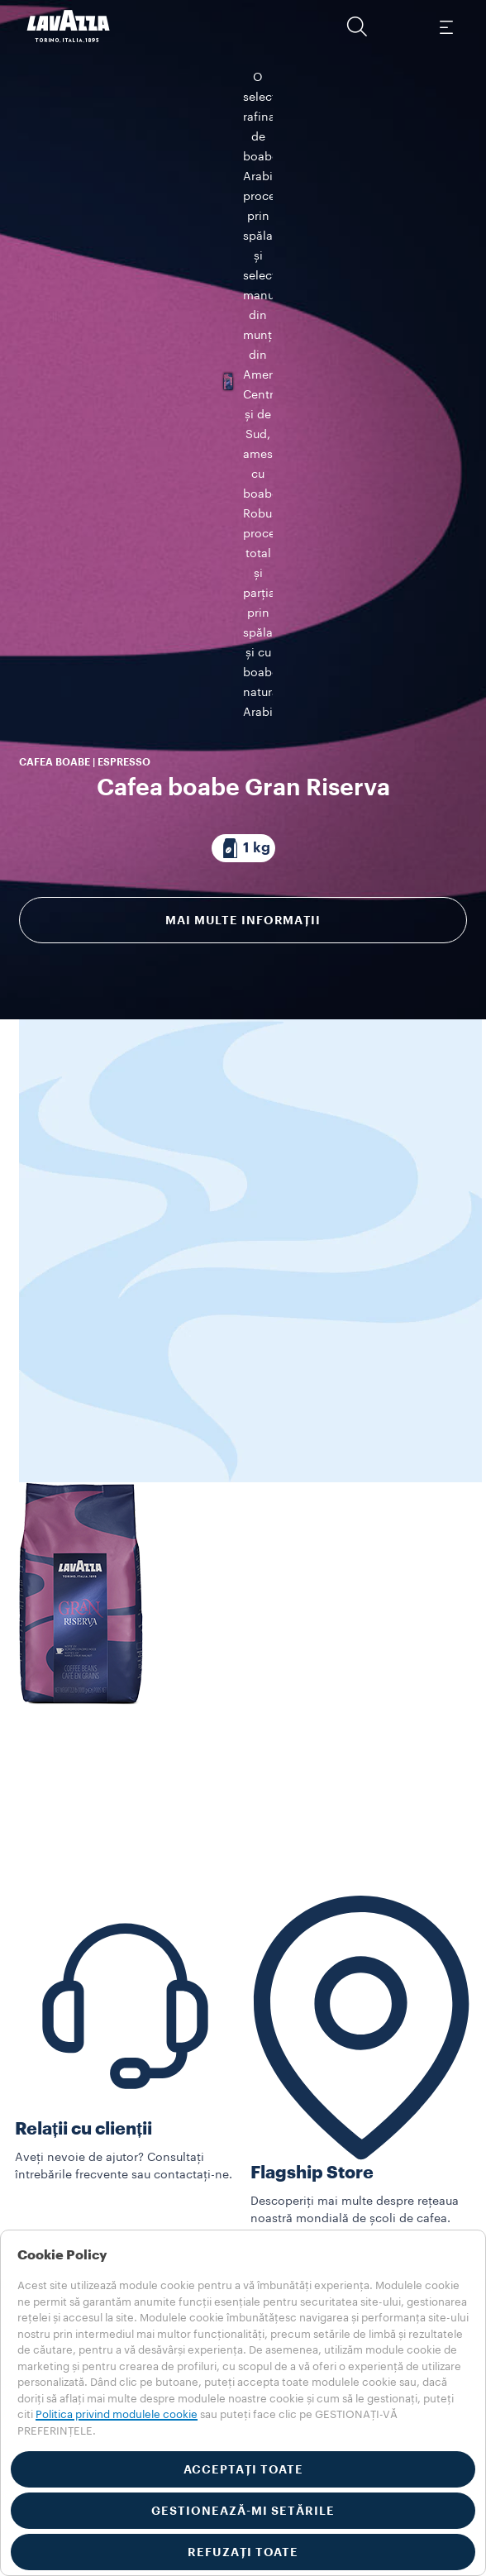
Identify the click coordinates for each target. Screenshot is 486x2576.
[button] (357, 26)
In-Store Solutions (65, 2196)
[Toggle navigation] (445, 26)
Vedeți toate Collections (82, 2161)
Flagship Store (312, 2050)
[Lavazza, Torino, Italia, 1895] (68, 26)
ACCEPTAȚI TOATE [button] (243, 2469)
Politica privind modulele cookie (117, 2414)
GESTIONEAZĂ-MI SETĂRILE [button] (243, 2510)
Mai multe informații (243, 674)
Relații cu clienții (83, 2006)
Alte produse (50, 2213)
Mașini (33, 2178)
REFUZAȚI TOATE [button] (243, 2552)
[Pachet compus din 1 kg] (243, 603)
